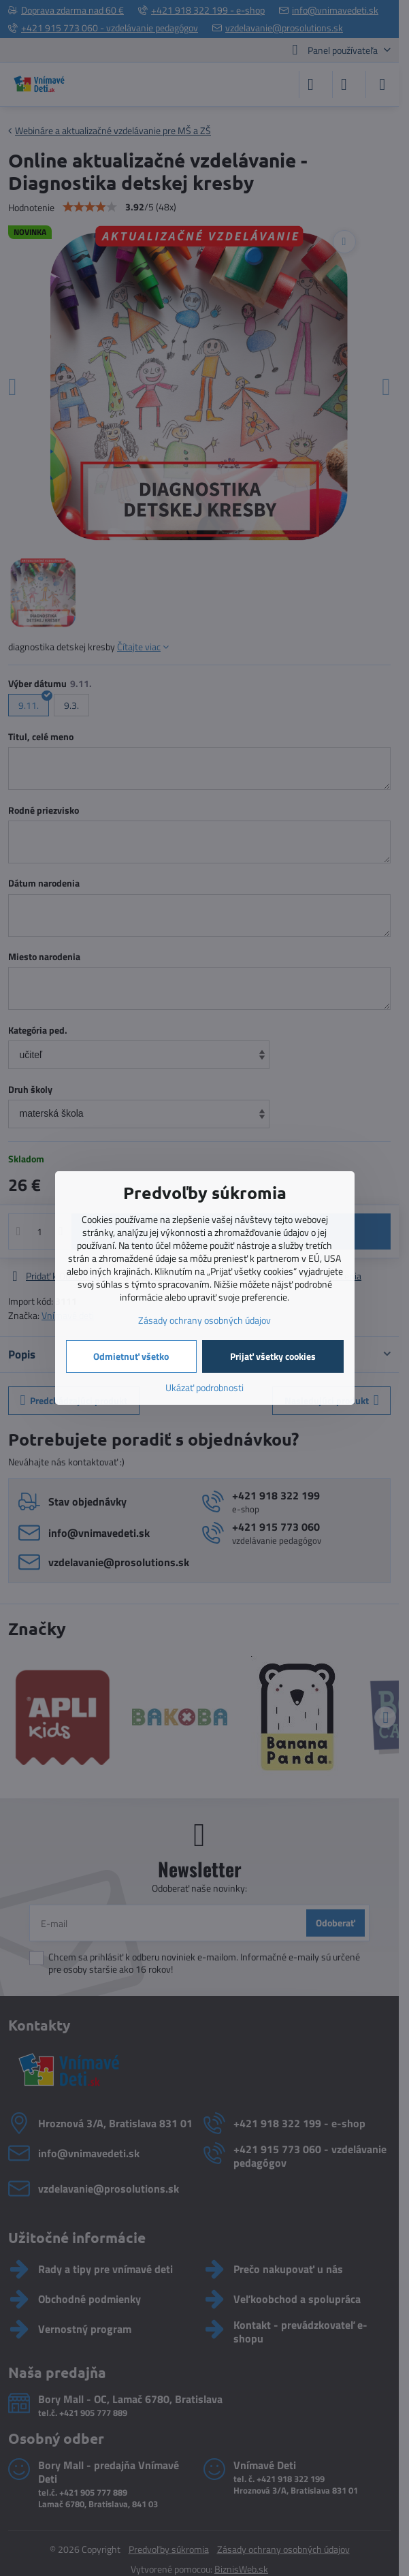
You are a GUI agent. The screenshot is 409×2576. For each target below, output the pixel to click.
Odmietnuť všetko (131, 1356)
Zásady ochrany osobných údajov (204, 1320)
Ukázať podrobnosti (204, 1387)
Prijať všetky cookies (273, 1356)
